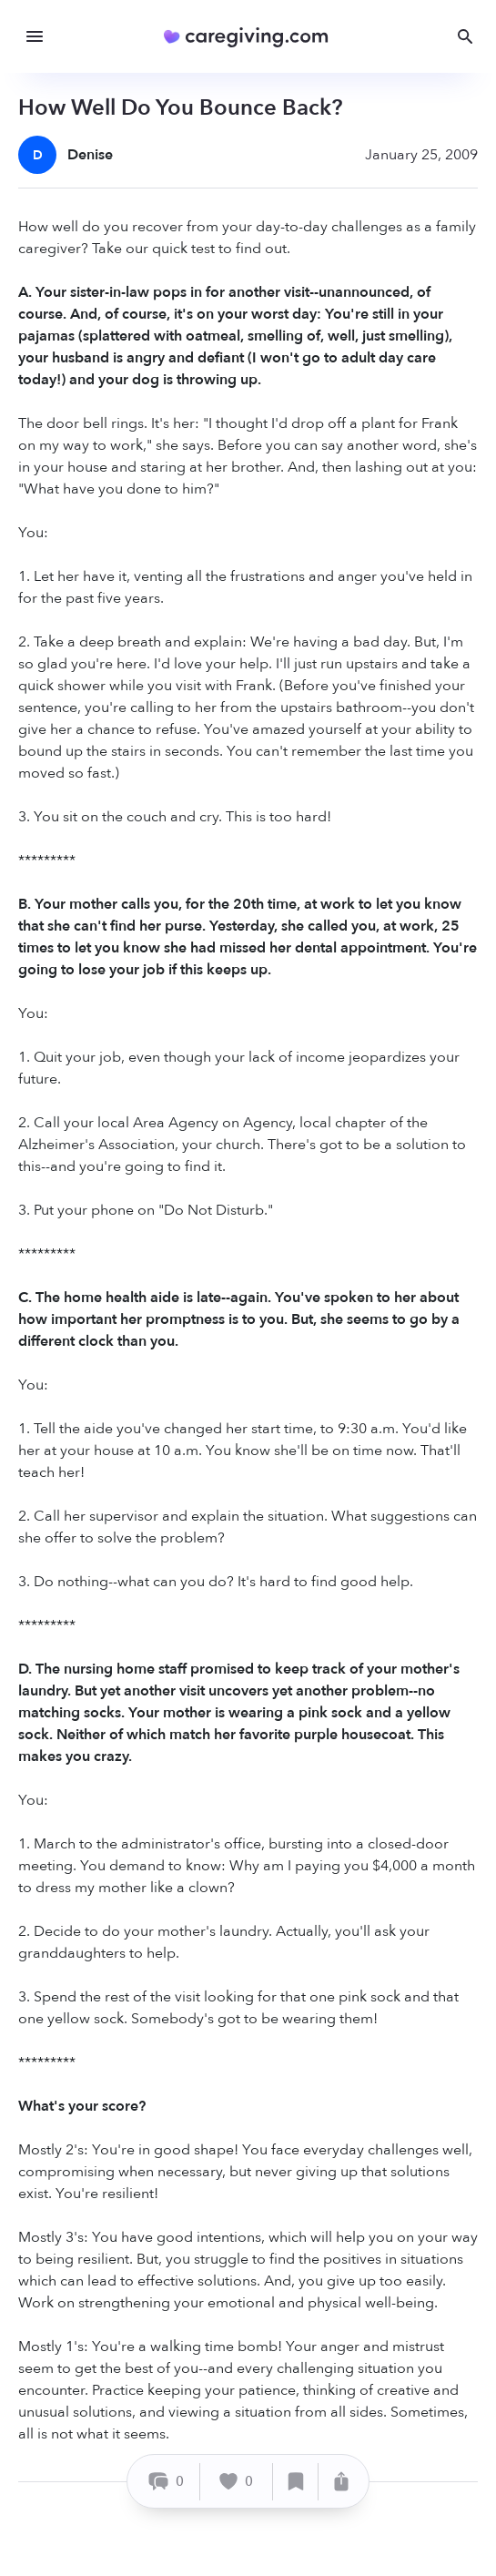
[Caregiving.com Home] (251, 36)
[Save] (296, 2481)
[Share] (341, 2481)
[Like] (236, 2481)
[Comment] (166, 2481)
